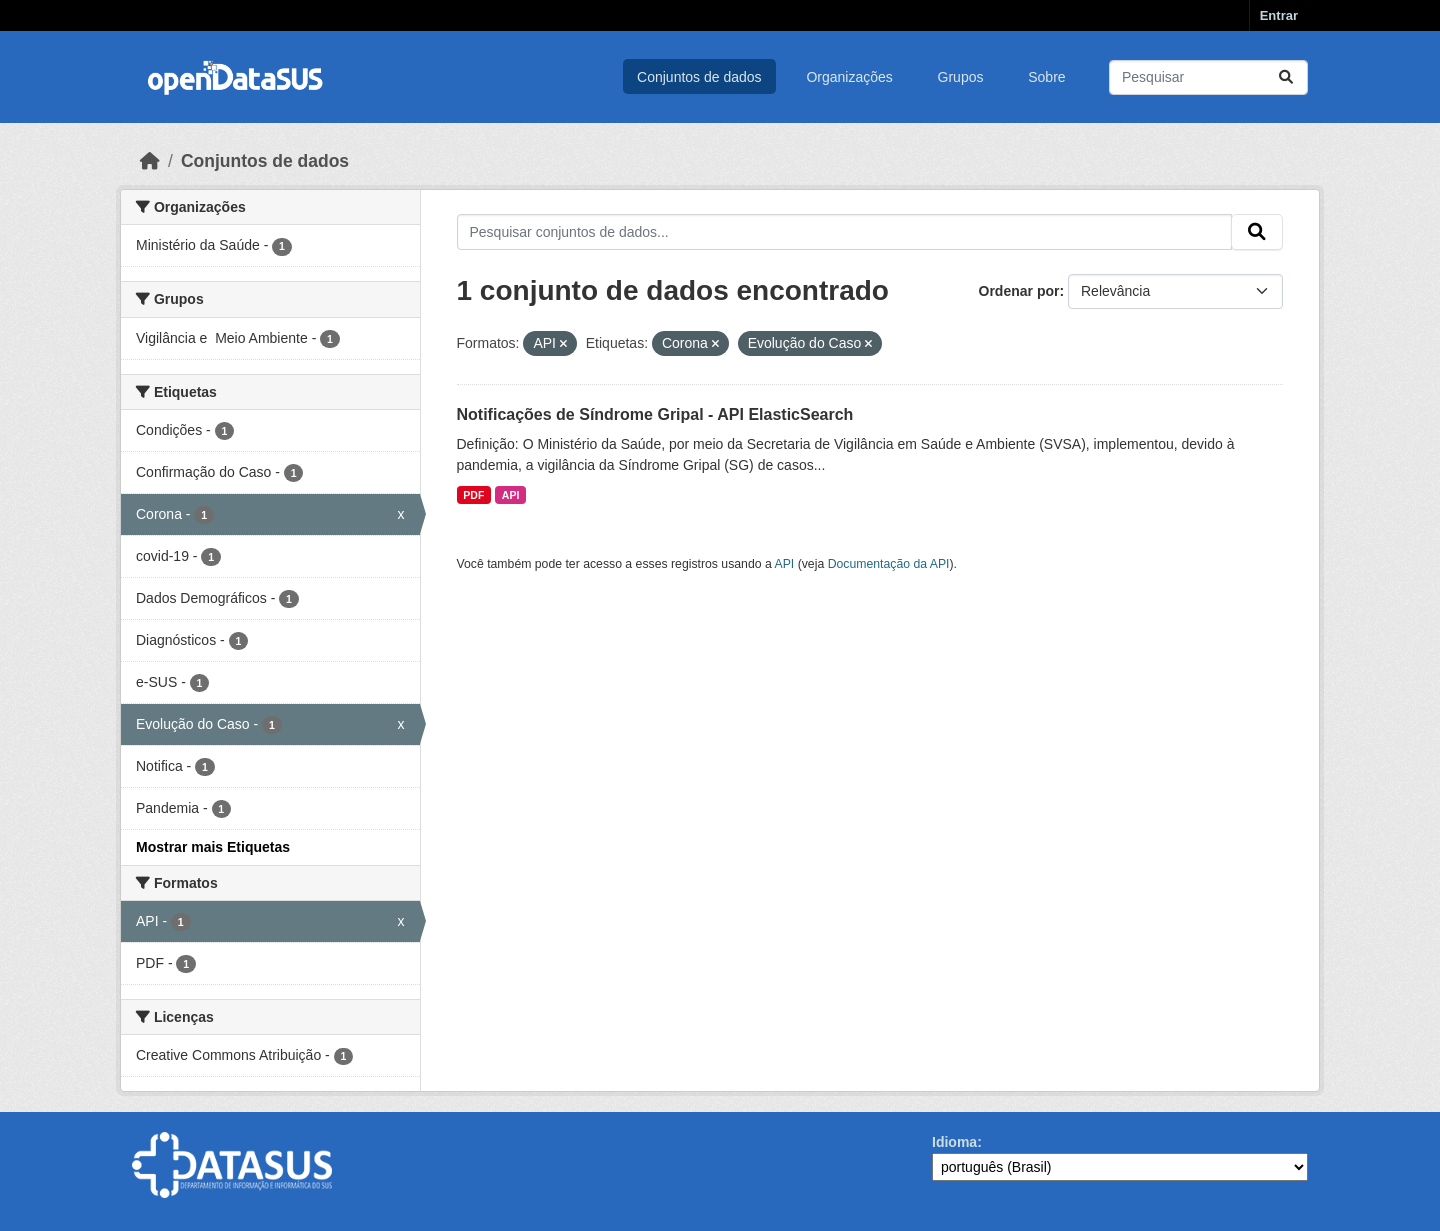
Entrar (1279, 15)
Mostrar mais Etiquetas (213, 847)
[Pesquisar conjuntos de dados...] (1208, 77)
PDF (473, 495)
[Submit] (1286, 77)
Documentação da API (889, 564)
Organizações (849, 77)
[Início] (150, 161)
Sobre (1046, 77)
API (511, 495)
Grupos (961, 77)
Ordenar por (1019, 291)
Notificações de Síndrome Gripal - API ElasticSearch (655, 414)
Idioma (954, 1142)
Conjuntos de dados (699, 77)
